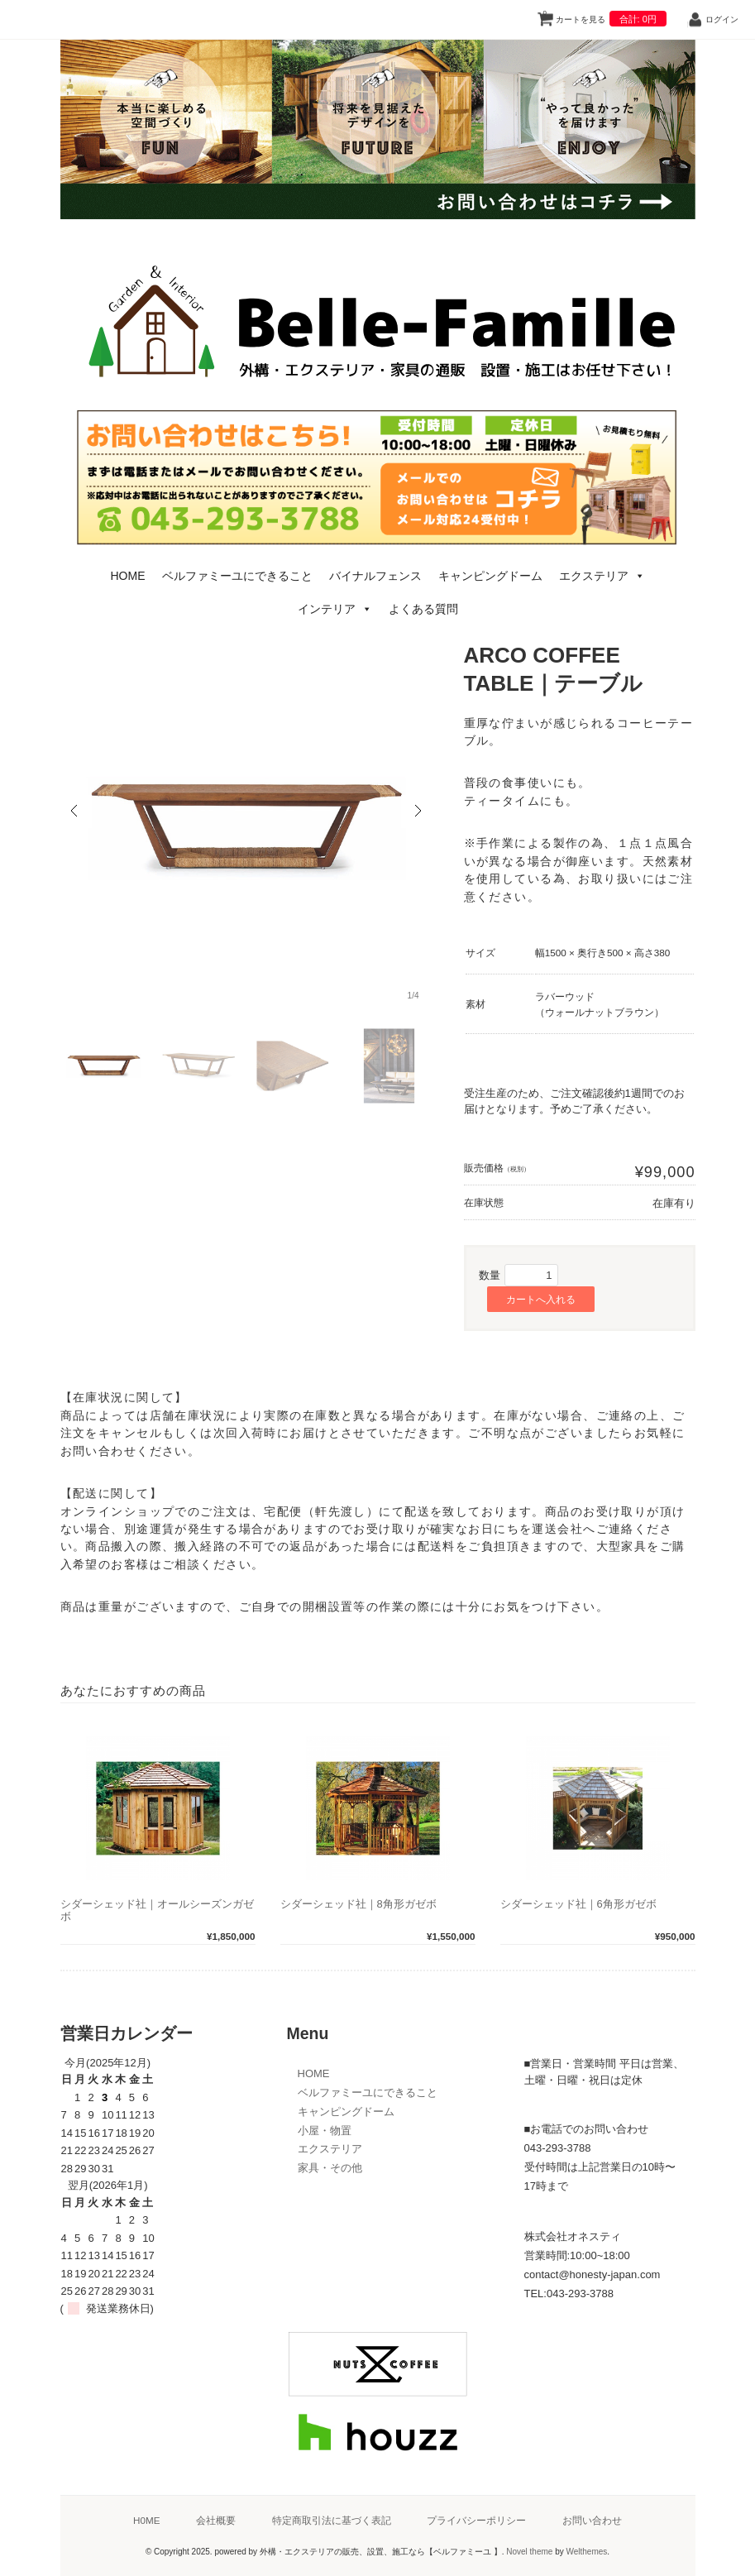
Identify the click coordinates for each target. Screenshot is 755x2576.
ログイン (721, 19)
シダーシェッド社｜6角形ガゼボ (578, 1904)
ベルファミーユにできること (237, 575)
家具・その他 (330, 2168)
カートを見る (605, 16)
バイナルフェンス (375, 575)
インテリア (335, 608)
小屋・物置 (324, 2130)
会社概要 (216, 2520)
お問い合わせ (592, 2520)
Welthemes (586, 2551)
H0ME (146, 2520)
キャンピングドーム (490, 575)
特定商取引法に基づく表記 (331, 2520)
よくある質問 (423, 608)
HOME (128, 575)
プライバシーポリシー (476, 2520)
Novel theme (529, 2551)
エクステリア (602, 575)
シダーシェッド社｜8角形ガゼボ (358, 1904)
